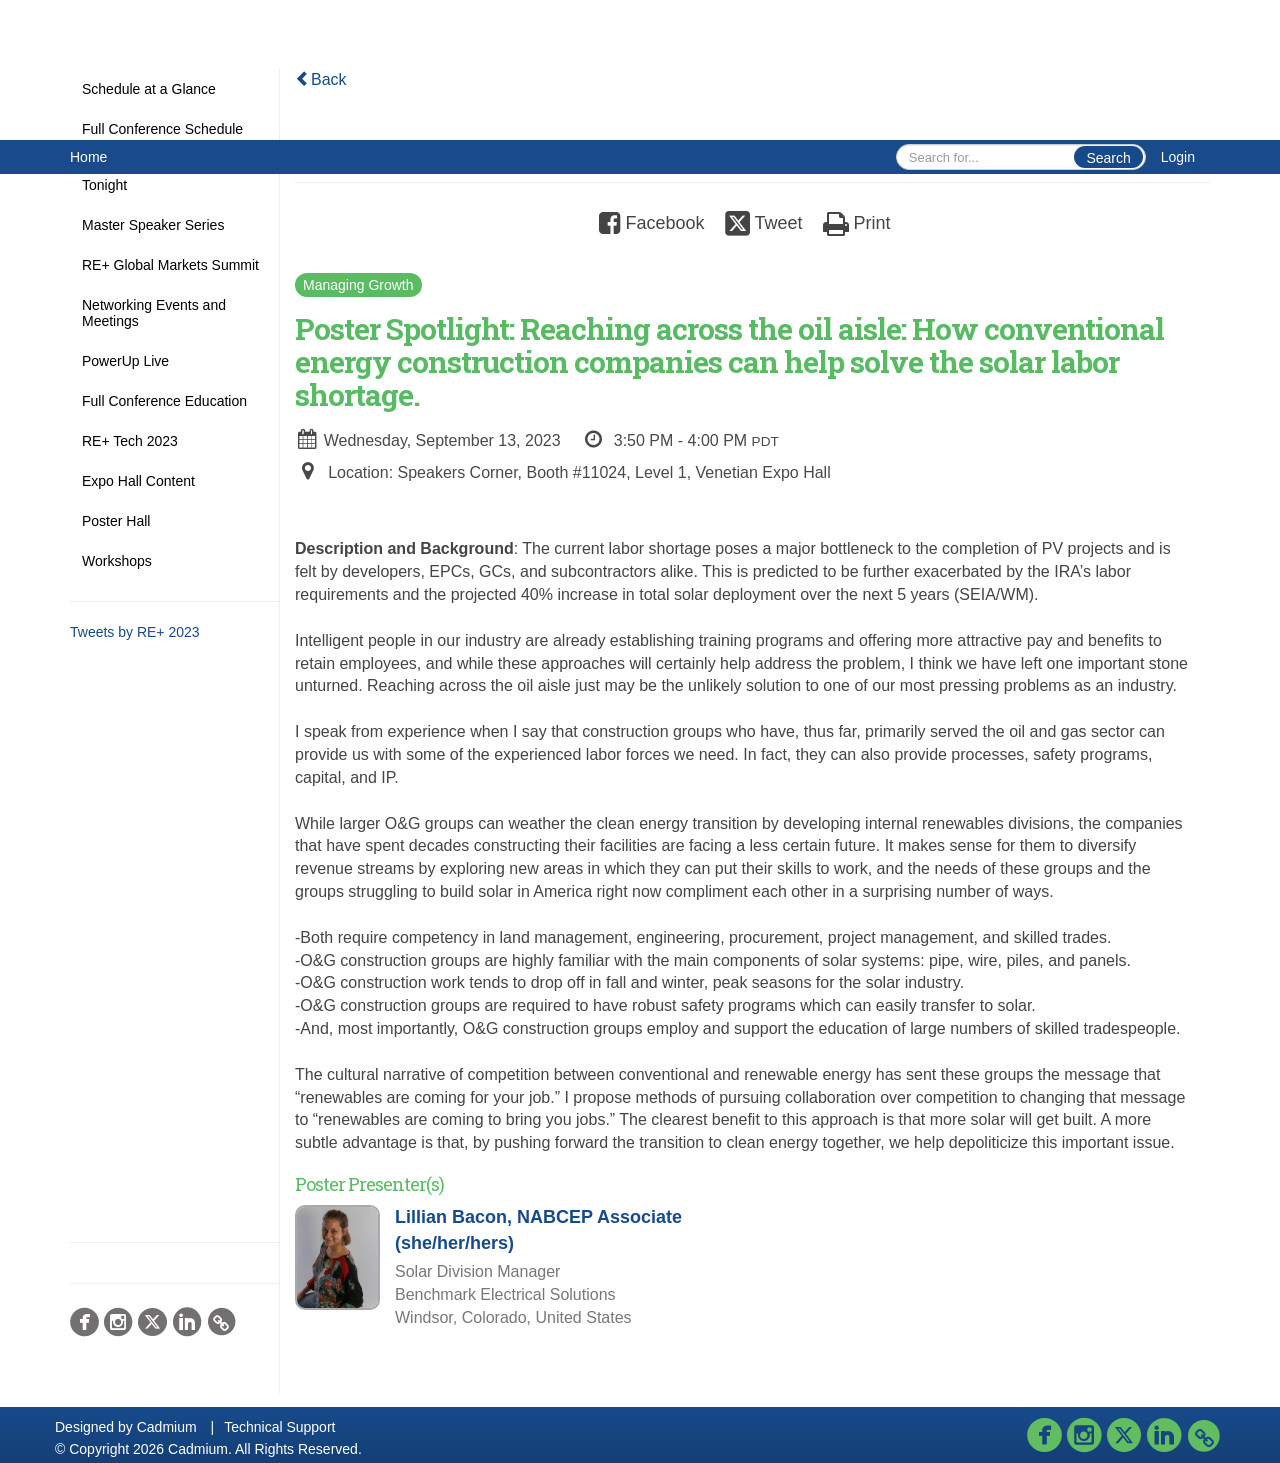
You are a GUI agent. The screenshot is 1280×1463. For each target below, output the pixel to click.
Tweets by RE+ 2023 (135, 632)
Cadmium (167, 1427)
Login (1178, 157)
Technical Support (279, 1427)
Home (88, 157)
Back (321, 79)
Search (1108, 158)
